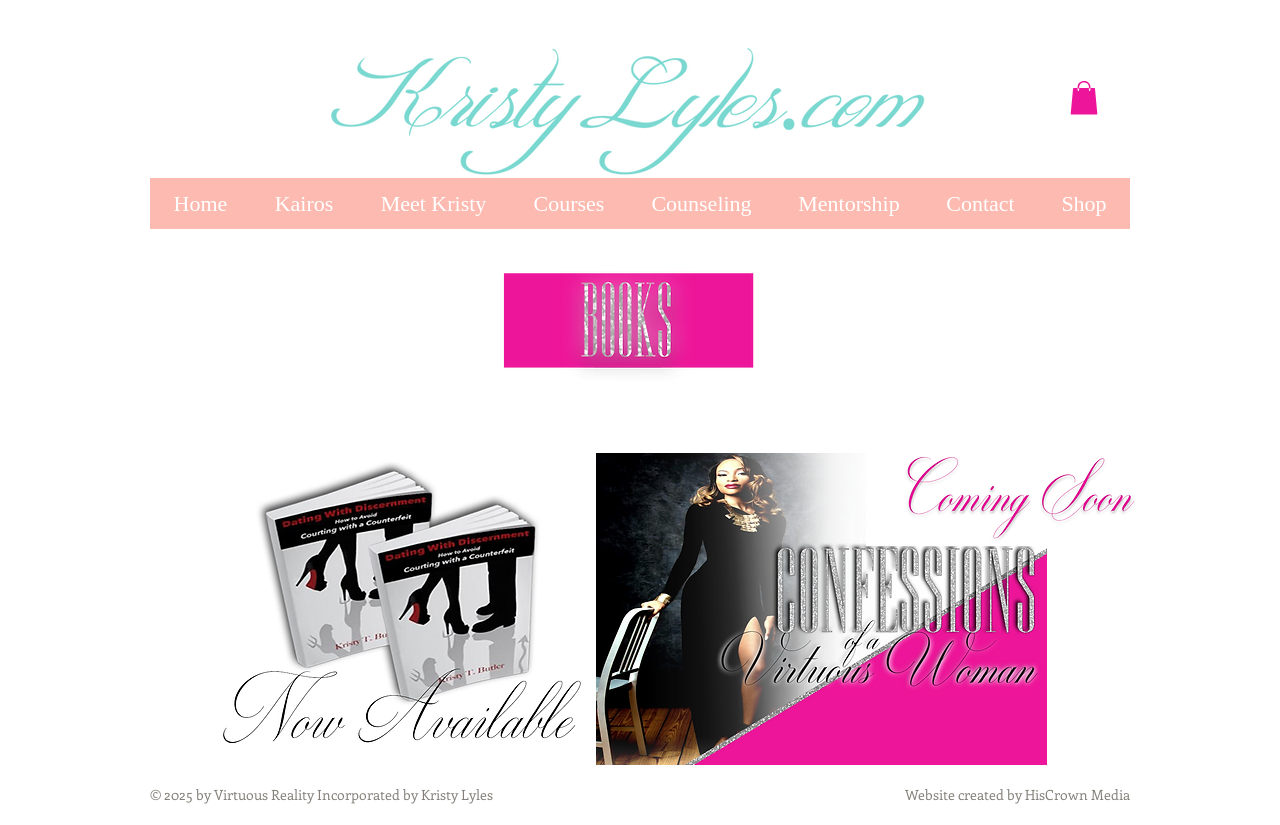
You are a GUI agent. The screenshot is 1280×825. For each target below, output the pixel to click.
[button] (1084, 97)
